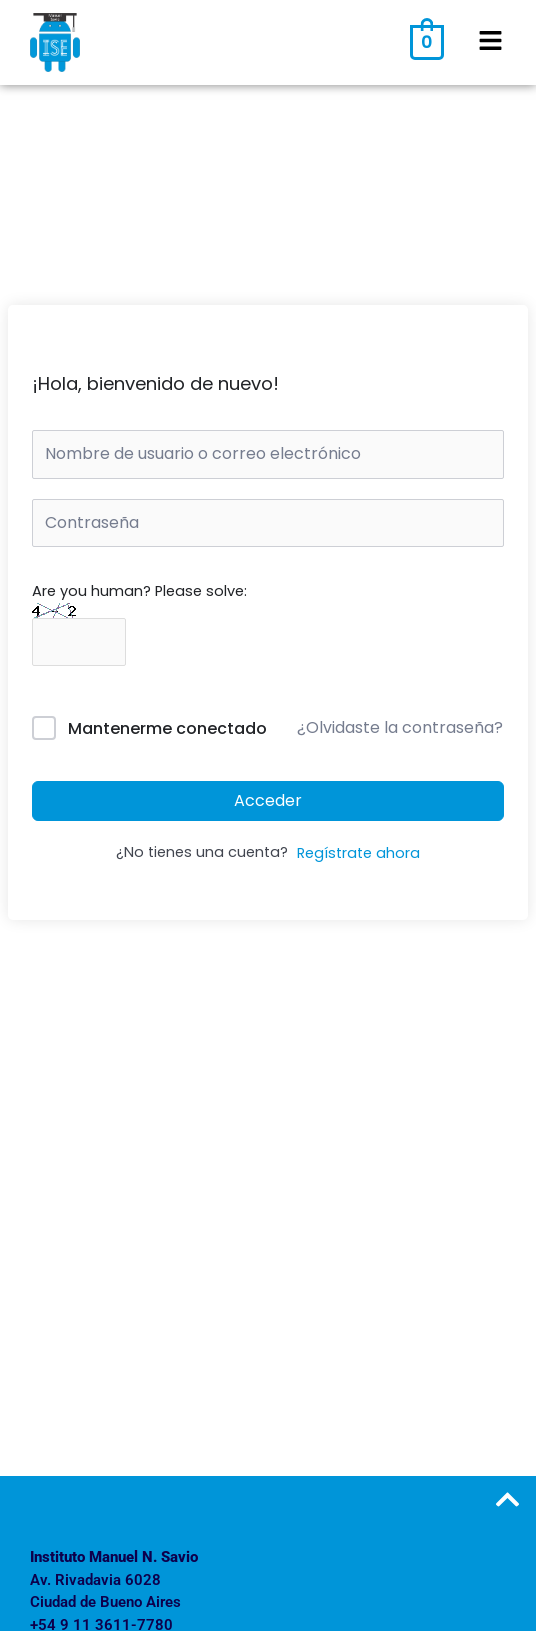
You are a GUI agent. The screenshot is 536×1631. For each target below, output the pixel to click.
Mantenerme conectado (167, 728)
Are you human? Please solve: (139, 616)
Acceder (268, 800)
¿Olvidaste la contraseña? (400, 727)
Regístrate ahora (358, 853)
